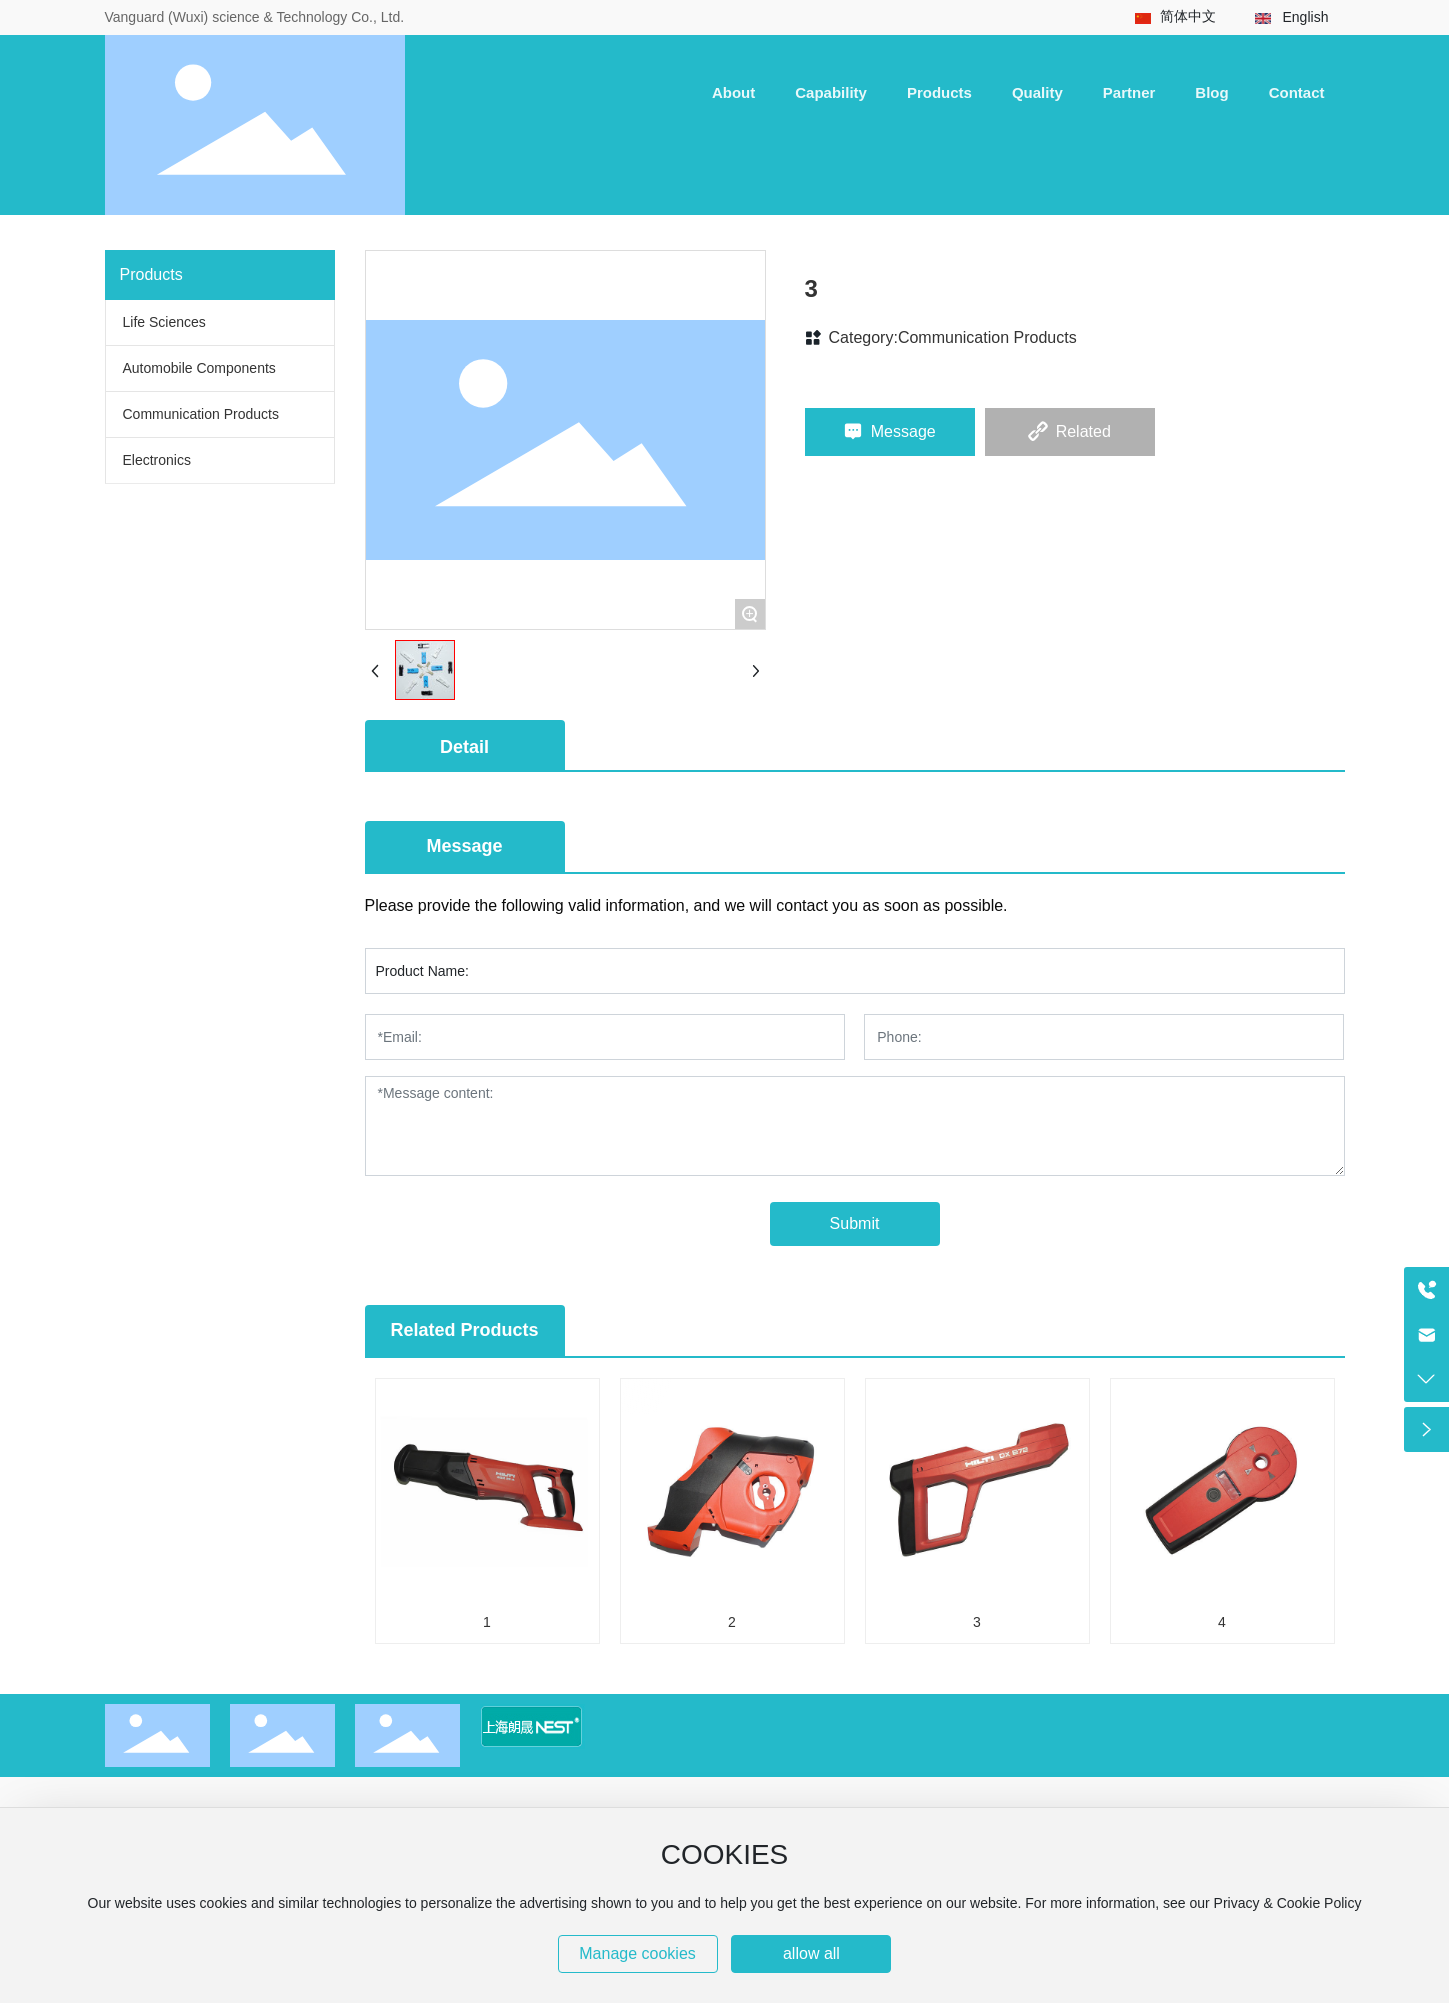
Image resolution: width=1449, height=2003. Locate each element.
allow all (811, 1953)
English (1306, 17)
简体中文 (1188, 16)
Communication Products (987, 337)
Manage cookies (637, 1953)
